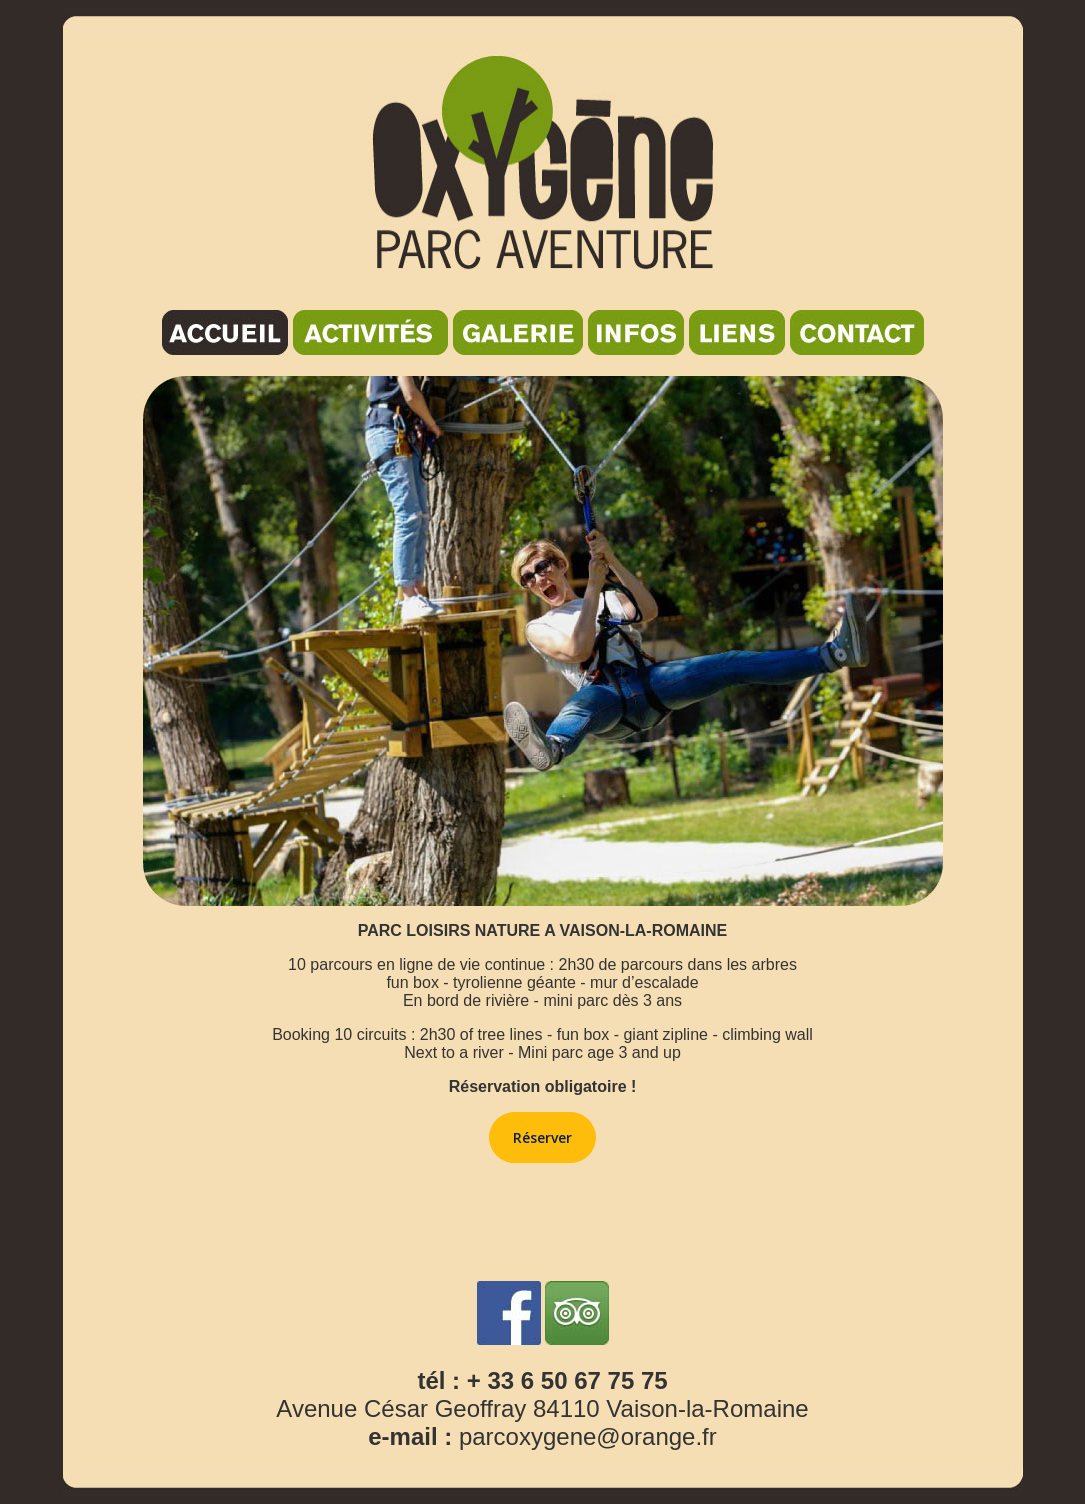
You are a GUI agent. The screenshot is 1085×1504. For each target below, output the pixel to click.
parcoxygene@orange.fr (588, 1436)
